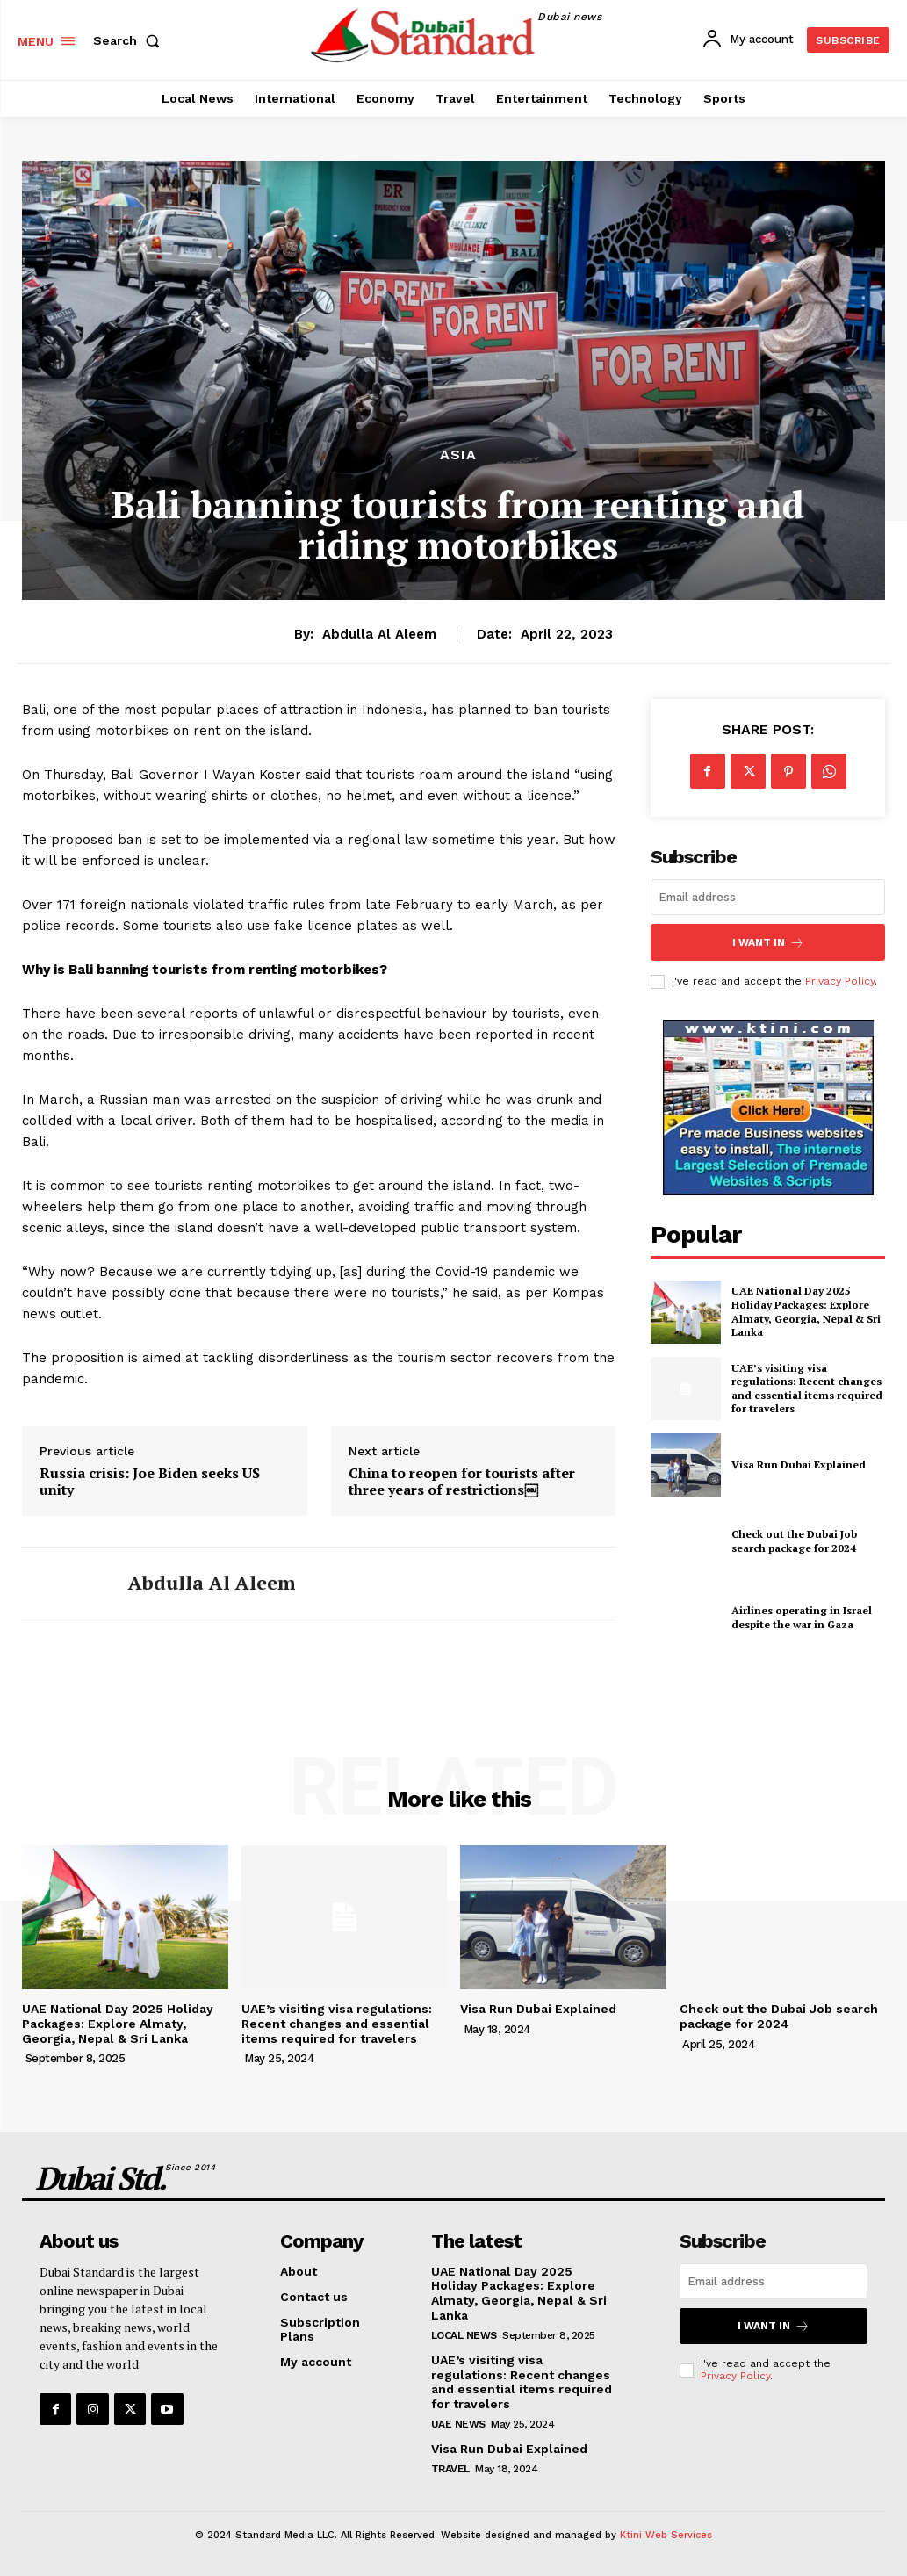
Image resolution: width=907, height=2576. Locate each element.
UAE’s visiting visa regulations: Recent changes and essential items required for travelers (806, 1387)
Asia (458, 455)
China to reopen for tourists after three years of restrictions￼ (462, 1481)
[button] (130, 40)
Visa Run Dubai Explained (798, 1464)
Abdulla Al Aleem (379, 634)
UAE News (458, 2424)
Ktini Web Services (666, 2535)
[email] (768, 897)
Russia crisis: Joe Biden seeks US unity (150, 1481)
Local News (464, 2335)
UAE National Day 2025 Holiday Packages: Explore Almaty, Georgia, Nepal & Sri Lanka (806, 1311)
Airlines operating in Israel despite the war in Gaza (801, 1617)
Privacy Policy (840, 981)
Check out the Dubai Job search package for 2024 (794, 1541)
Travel (450, 2469)
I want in (768, 941)
